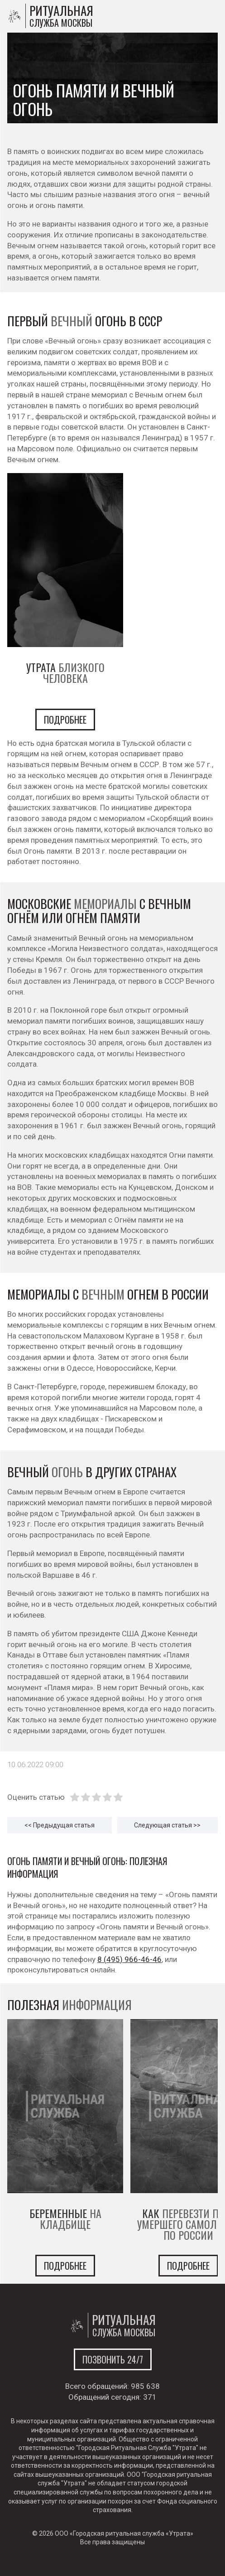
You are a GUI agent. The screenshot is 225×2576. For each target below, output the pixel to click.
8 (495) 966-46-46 (129, 1959)
